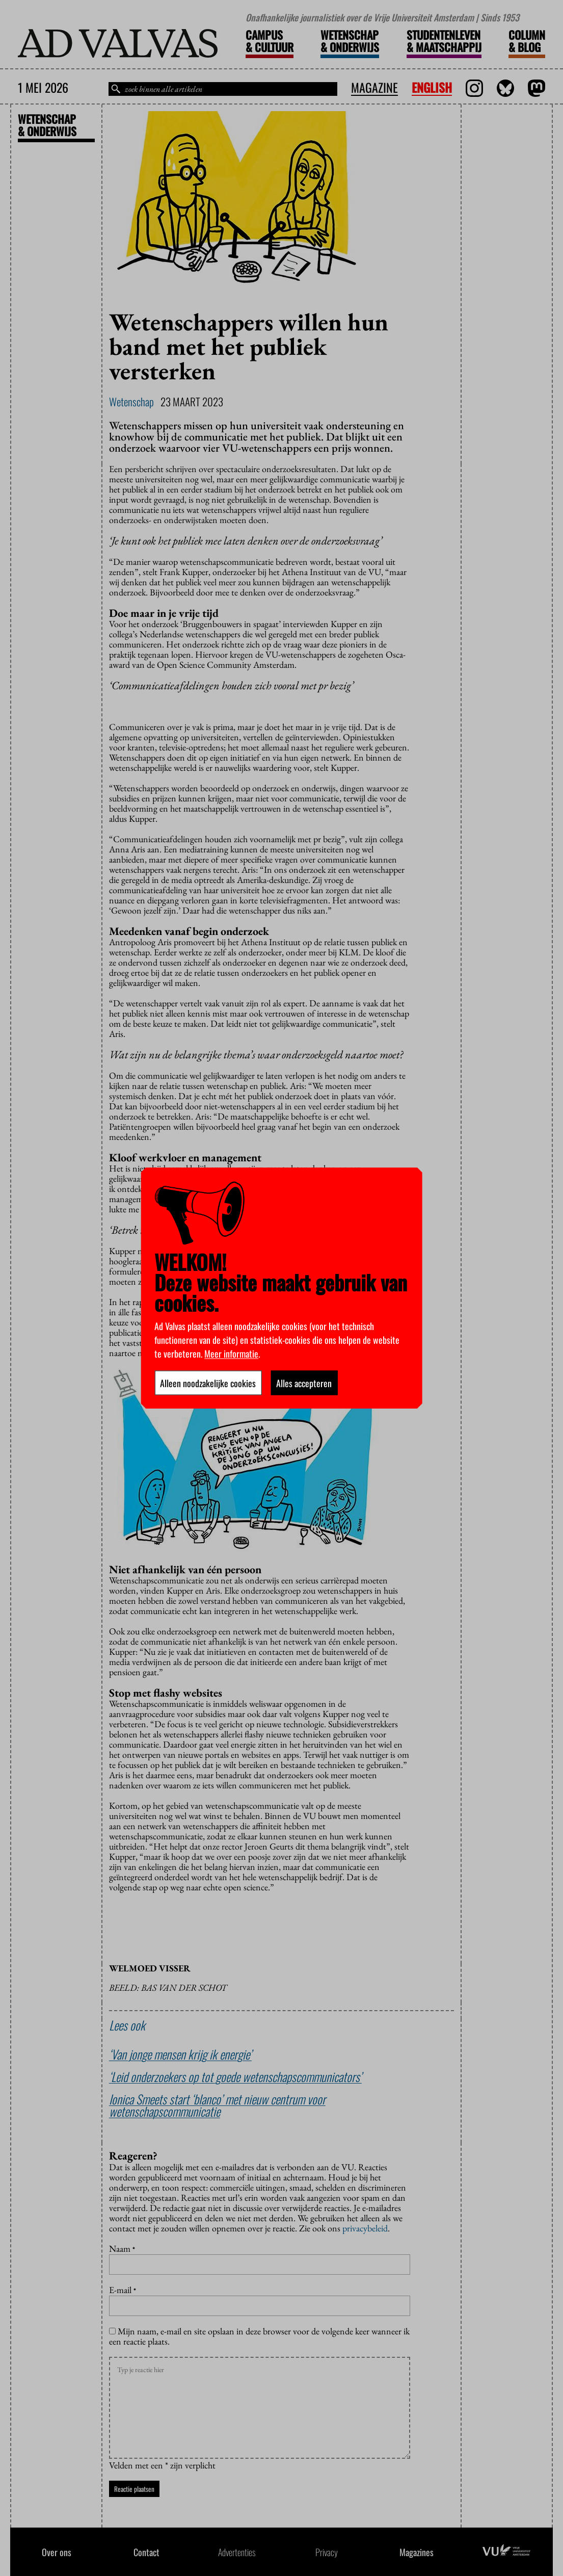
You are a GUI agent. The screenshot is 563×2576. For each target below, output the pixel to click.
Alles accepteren (304, 1382)
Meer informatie (231, 1353)
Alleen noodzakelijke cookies (208, 1382)
